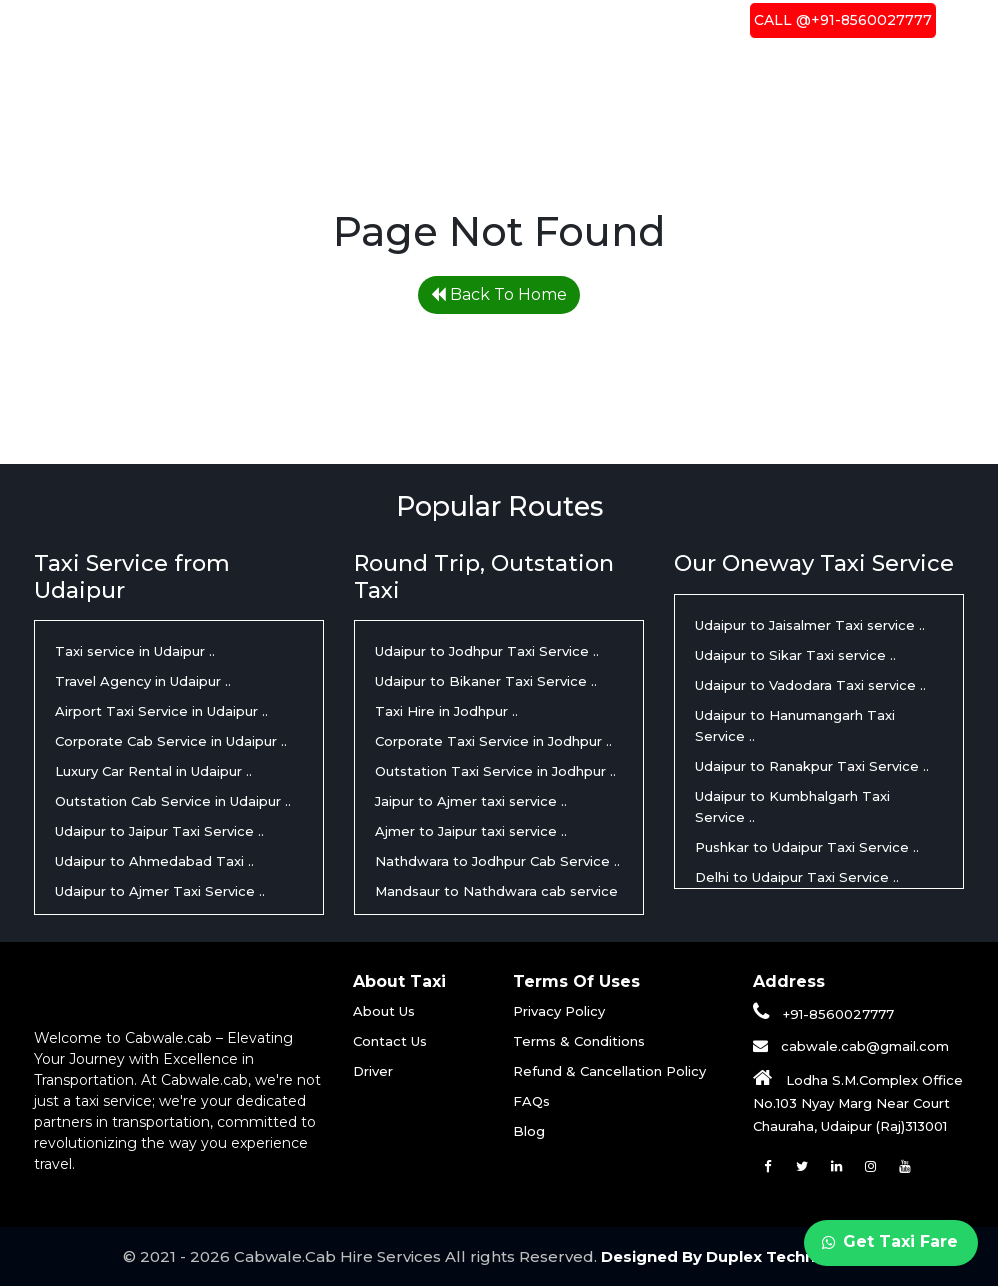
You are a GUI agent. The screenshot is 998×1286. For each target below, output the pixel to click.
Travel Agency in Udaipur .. (143, 681)
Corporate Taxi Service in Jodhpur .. (493, 741)
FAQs (531, 1101)
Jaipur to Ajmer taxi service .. (471, 801)
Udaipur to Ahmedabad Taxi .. (154, 861)
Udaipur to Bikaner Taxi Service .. (486, 681)
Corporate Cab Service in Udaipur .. (171, 741)
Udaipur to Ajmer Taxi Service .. (160, 891)
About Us (457, 20)
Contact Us (665, 20)
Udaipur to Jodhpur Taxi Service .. (487, 651)
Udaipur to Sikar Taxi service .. (795, 655)
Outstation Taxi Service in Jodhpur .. (495, 771)
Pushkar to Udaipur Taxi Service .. (807, 847)
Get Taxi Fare (890, 1241)
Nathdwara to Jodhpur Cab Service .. (497, 861)
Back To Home (499, 294)
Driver (556, 20)
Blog (529, 1131)
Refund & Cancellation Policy (609, 1071)
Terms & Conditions (579, 1041)
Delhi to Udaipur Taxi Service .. (797, 877)
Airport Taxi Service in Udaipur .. (161, 711)
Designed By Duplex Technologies (738, 1256)
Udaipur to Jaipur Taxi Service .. (159, 831)
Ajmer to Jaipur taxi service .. (471, 831)
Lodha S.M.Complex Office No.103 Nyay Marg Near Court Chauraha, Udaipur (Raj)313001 (858, 1103)
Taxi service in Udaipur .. (135, 651)
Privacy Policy (559, 1011)
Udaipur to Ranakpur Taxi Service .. (812, 766)
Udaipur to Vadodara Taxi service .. (810, 685)
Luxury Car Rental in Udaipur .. (153, 771)
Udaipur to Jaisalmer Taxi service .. (810, 625)
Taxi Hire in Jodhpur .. (446, 711)
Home (375, 19)
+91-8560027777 (823, 1014)
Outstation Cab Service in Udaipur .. (173, 801)
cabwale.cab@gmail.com (863, 1046)
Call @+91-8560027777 (843, 20)
